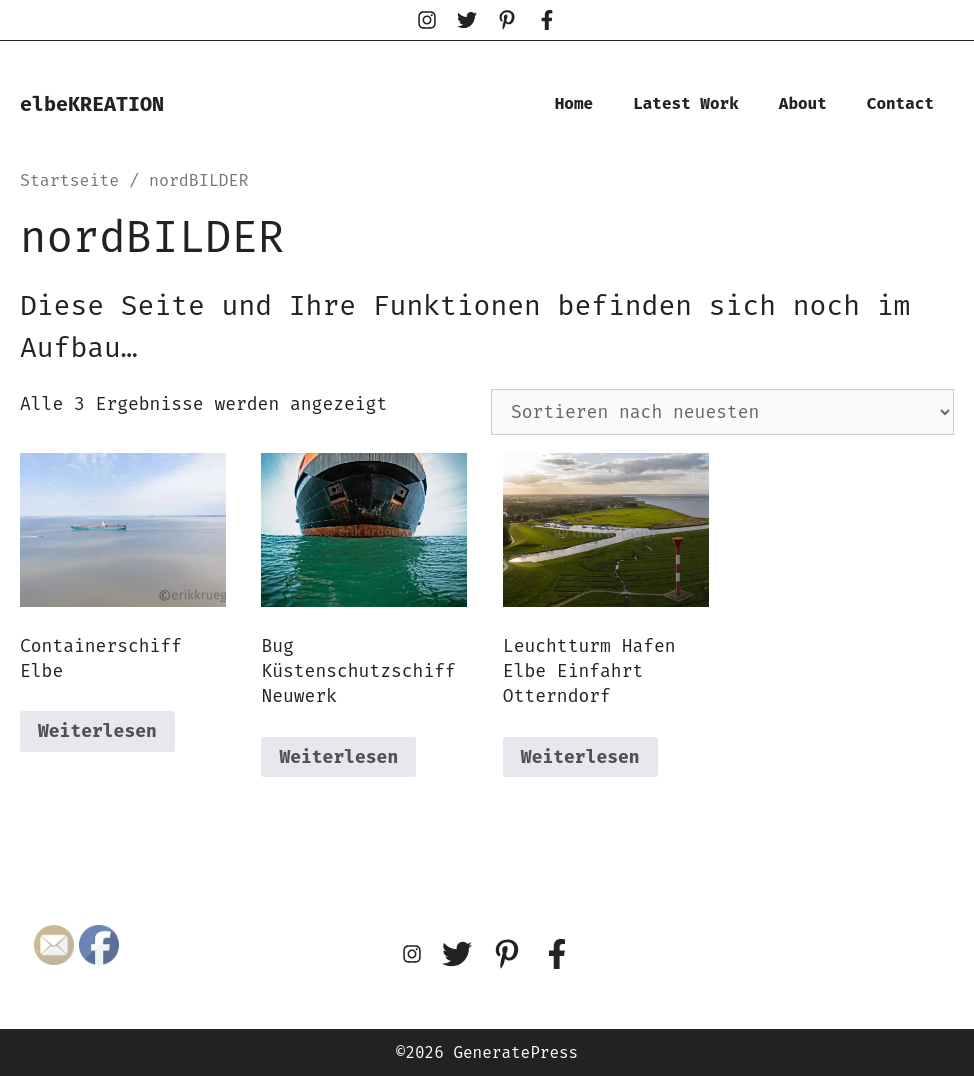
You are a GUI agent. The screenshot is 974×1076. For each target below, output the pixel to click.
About (803, 103)
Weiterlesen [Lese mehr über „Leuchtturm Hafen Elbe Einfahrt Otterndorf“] (580, 757)
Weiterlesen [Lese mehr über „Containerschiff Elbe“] (97, 731)
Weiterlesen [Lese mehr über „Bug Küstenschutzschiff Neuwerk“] (338, 757)
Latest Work (686, 103)
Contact (900, 103)
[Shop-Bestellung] (722, 412)
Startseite (69, 180)
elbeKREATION (92, 104)
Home (574, 103)
